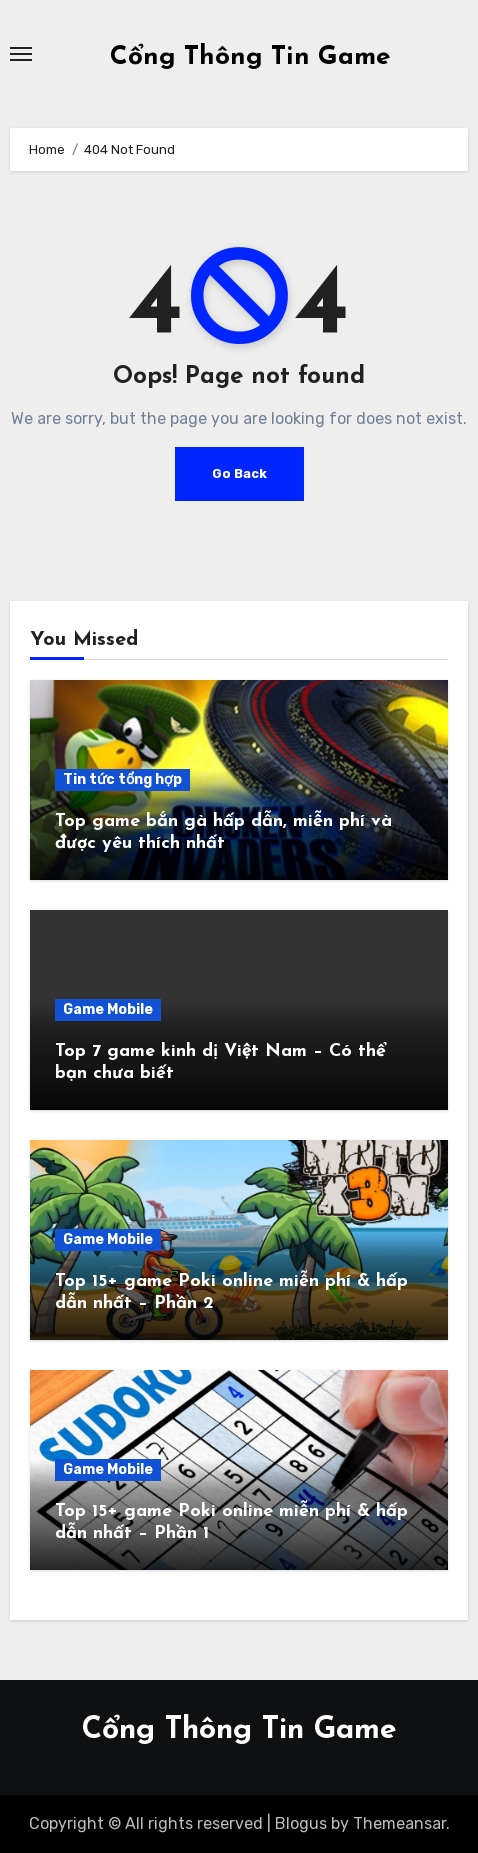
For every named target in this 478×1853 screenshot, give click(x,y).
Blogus (301, 1823)
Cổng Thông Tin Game (250, 57)
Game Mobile (108, 1009)
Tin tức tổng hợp (122, 779)
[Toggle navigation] (21, 54)
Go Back (239, 473)
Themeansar (399, 1823)
